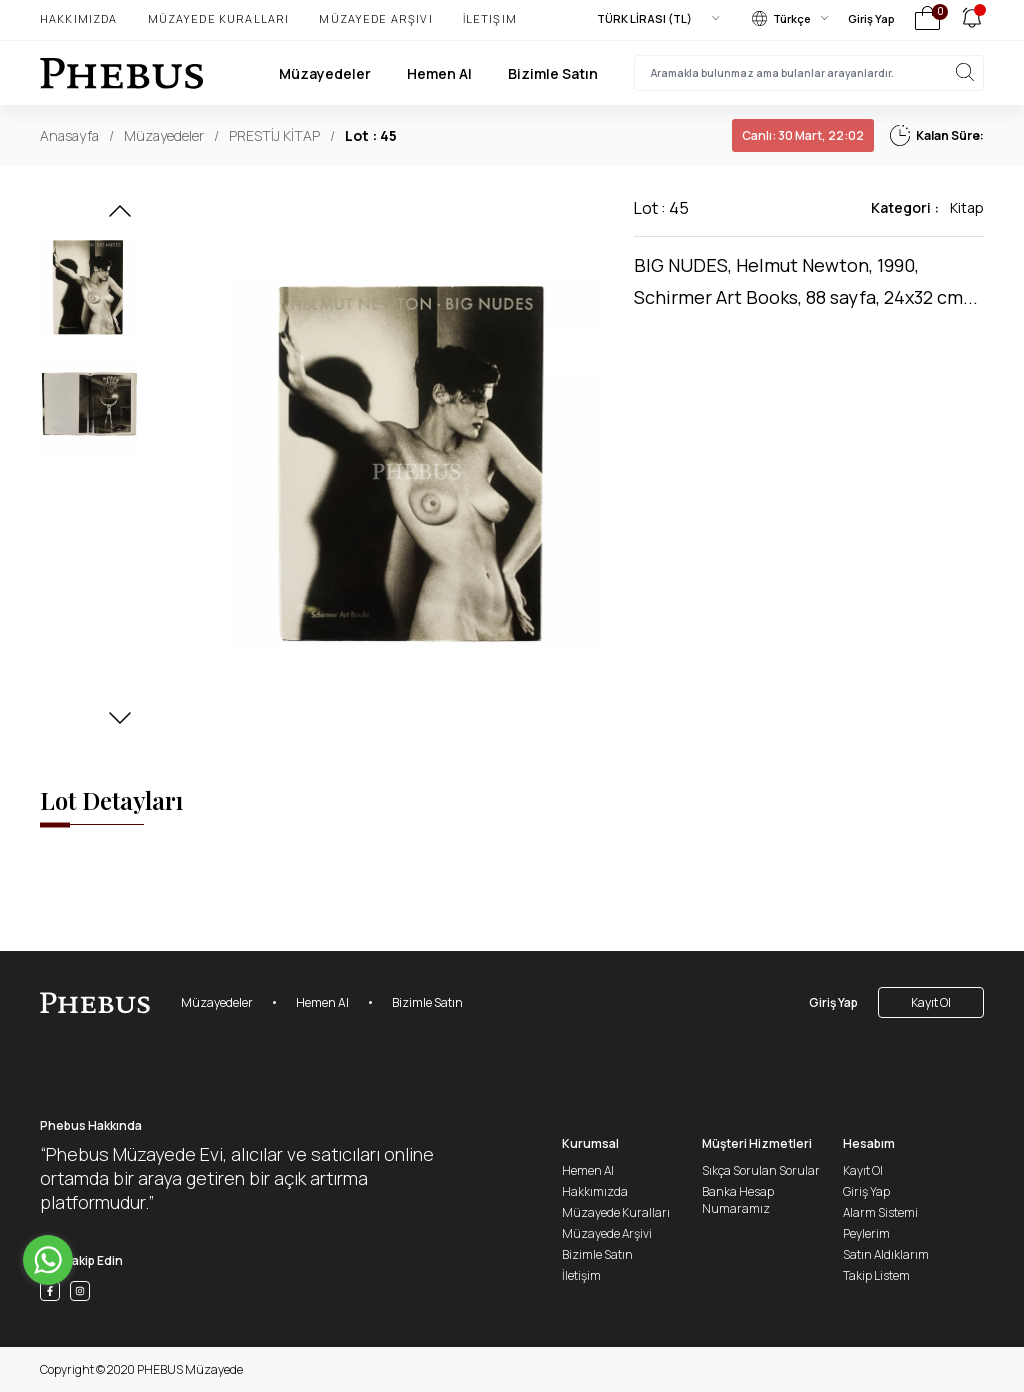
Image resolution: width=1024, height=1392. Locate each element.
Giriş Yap (871, 18)
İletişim (490, 18)
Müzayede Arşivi (375, 18)
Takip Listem (876, 1275)
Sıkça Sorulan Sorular (761, 1170)
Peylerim (866, 1233)
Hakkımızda (79, 18)
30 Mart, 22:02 (803, 135)
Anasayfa (69, 135)
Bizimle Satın (553, 73)
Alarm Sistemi (880, 1212)
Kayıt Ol (931, 1002)
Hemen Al (439, 73)
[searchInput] (809, 73)
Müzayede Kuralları (219, 18)
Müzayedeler (325, 73)
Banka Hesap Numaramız (738, 1200)
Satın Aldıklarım (886, 1254)
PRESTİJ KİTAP (274, 135)
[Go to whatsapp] (48, 1260)
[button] (120, 217)
